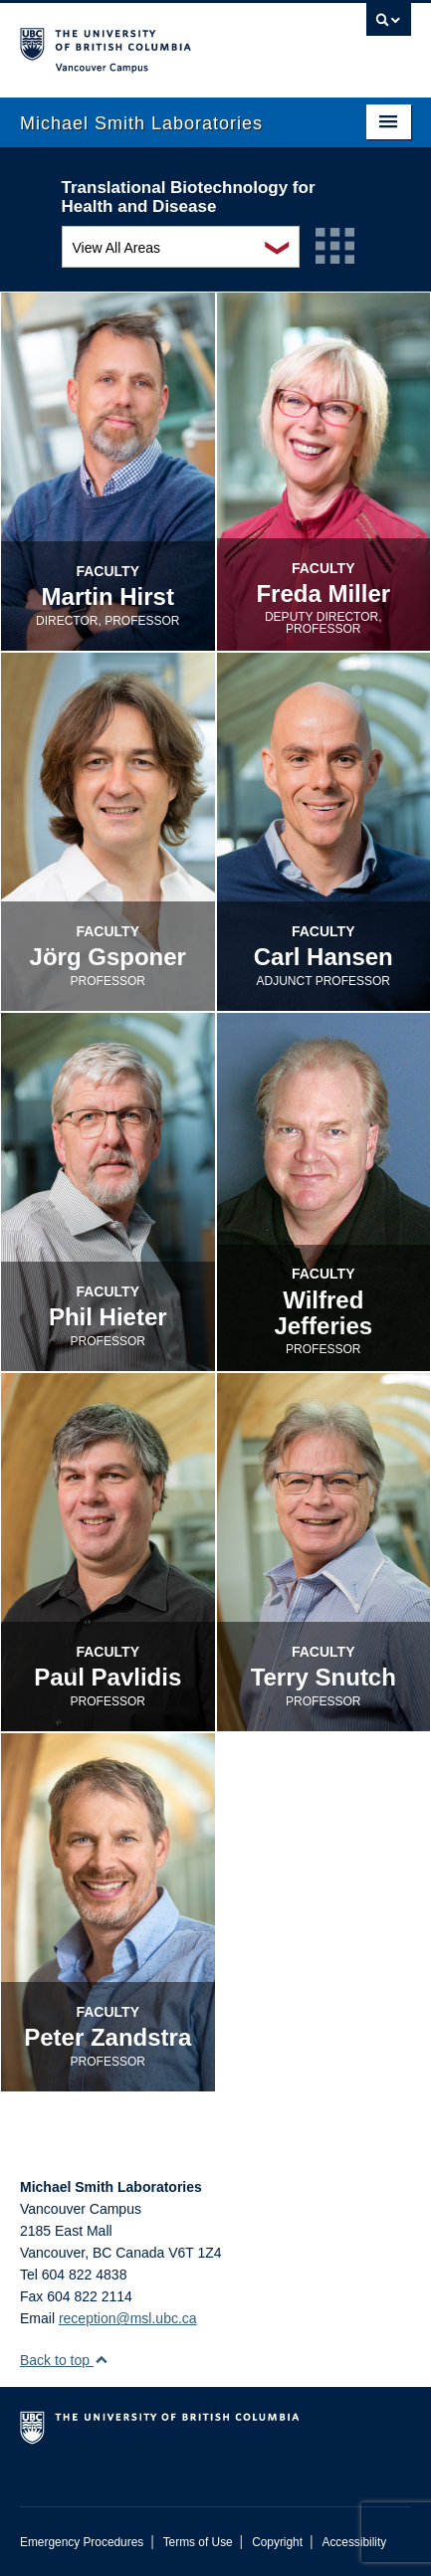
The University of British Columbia (157, 41)
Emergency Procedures (81, 2542)
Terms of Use (198, 2542)
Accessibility (354, 2542)
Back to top (64, 2360)
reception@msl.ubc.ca (128, 2318)
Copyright (277, 2542)
